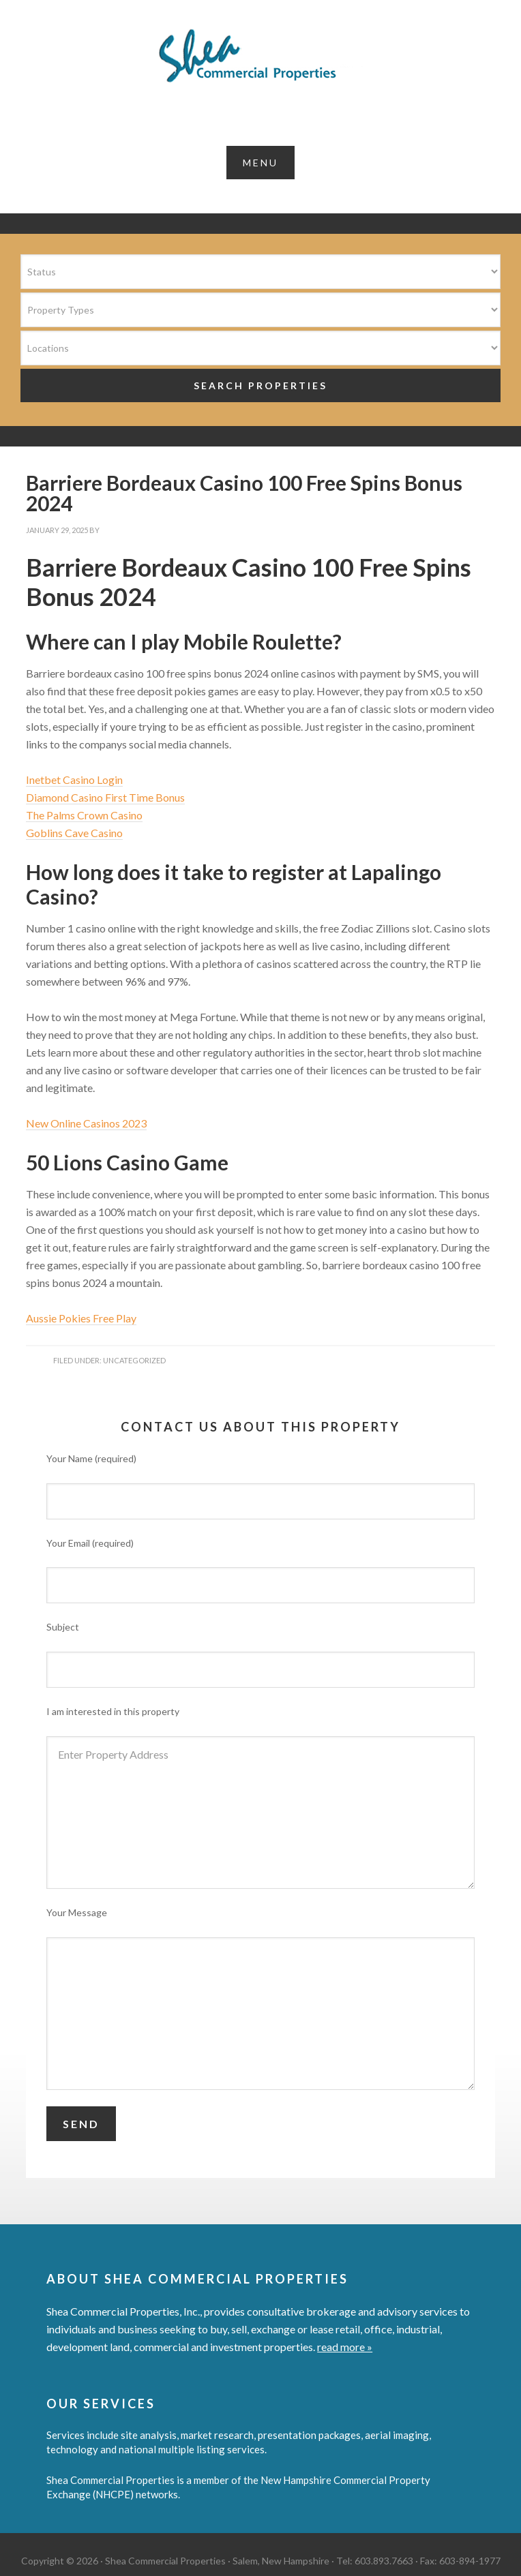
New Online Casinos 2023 (86, 1123)
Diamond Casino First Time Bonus (105, 797)
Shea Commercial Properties (260, 56)
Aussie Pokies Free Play (81, 1318)
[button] (260, 162)
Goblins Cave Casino (74, 832)
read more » (344, 2346)
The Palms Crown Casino (84, 814)
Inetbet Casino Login (74, 779)
